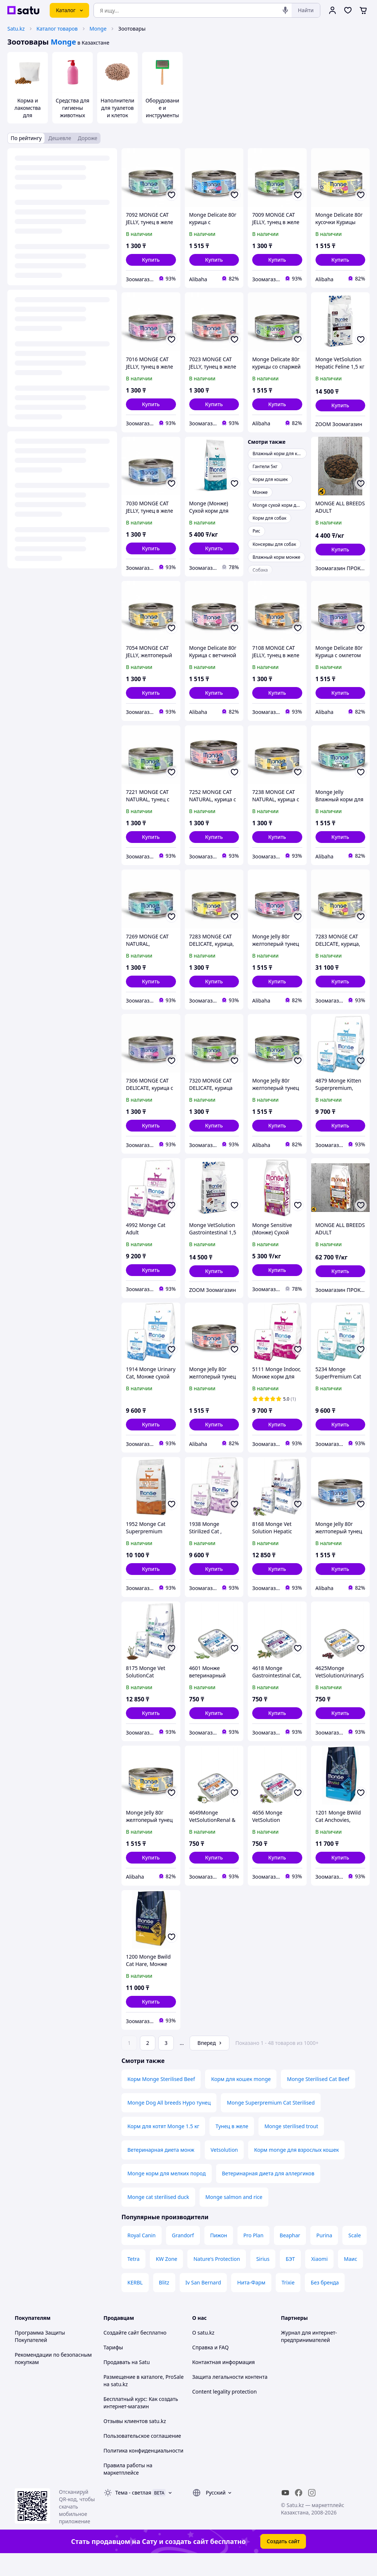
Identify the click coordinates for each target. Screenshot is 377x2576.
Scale (354, 2255)
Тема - (133, 2513)
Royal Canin (141, 2255)
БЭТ (290, 2279)
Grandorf (183, 2255)
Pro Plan (253, 2255)
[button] (151, 260)
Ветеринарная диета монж (160, 2170)
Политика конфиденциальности (143, 2471)
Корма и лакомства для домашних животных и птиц (28, 119)
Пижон (218, 2255)
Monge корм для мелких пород (166, 2193)
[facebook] (298, 2513)
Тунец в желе (231, 2146)
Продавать (116, 2382)
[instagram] (311, 2513)
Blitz (164, 2303)
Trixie (288, 2303)
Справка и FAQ (210, 2367)
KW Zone (166, 2279)
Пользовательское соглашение (142, 2456)
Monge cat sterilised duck (158, 2217)
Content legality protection (224, 2412)
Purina (324, 2255)
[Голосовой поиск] (285, 10)
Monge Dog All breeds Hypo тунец (169, 2123)
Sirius (262, 2279)
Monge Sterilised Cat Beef (318, 2099)
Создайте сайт (121, 2353)
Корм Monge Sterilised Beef (161, 2099)
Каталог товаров (57, 28)
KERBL (135, 2303)
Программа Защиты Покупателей (40, 2357)
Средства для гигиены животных (72, 108)
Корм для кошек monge (241, 2099)
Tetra (133, 2279)
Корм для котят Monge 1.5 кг (163, 2146)
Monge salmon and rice (234, 2217)
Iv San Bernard (203, 2303)
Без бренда (325, 2303)
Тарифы (113, 2367)
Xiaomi (319, 2279)
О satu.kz (203, 2353)
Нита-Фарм (251, 2303)
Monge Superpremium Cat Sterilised (271, 2123)
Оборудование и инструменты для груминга (162, 111)
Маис (350, 2279)
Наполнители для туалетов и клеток (117, 108)
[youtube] (285, 2513)
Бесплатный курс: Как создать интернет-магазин (140, 2423)
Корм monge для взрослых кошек (296, 2170)
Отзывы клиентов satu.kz (134, 2441)
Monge (97, 28)
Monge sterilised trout (291, 2146)
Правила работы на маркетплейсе (127, 2489)
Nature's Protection (216, 2279)
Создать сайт (283, 2561)
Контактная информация (223, 2382)
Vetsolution (224, 2170)
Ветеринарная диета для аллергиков (268, 2193)
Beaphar (290, 2255)
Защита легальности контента (229, 2397)
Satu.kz (16, 28)
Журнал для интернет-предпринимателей (309, 2357)
